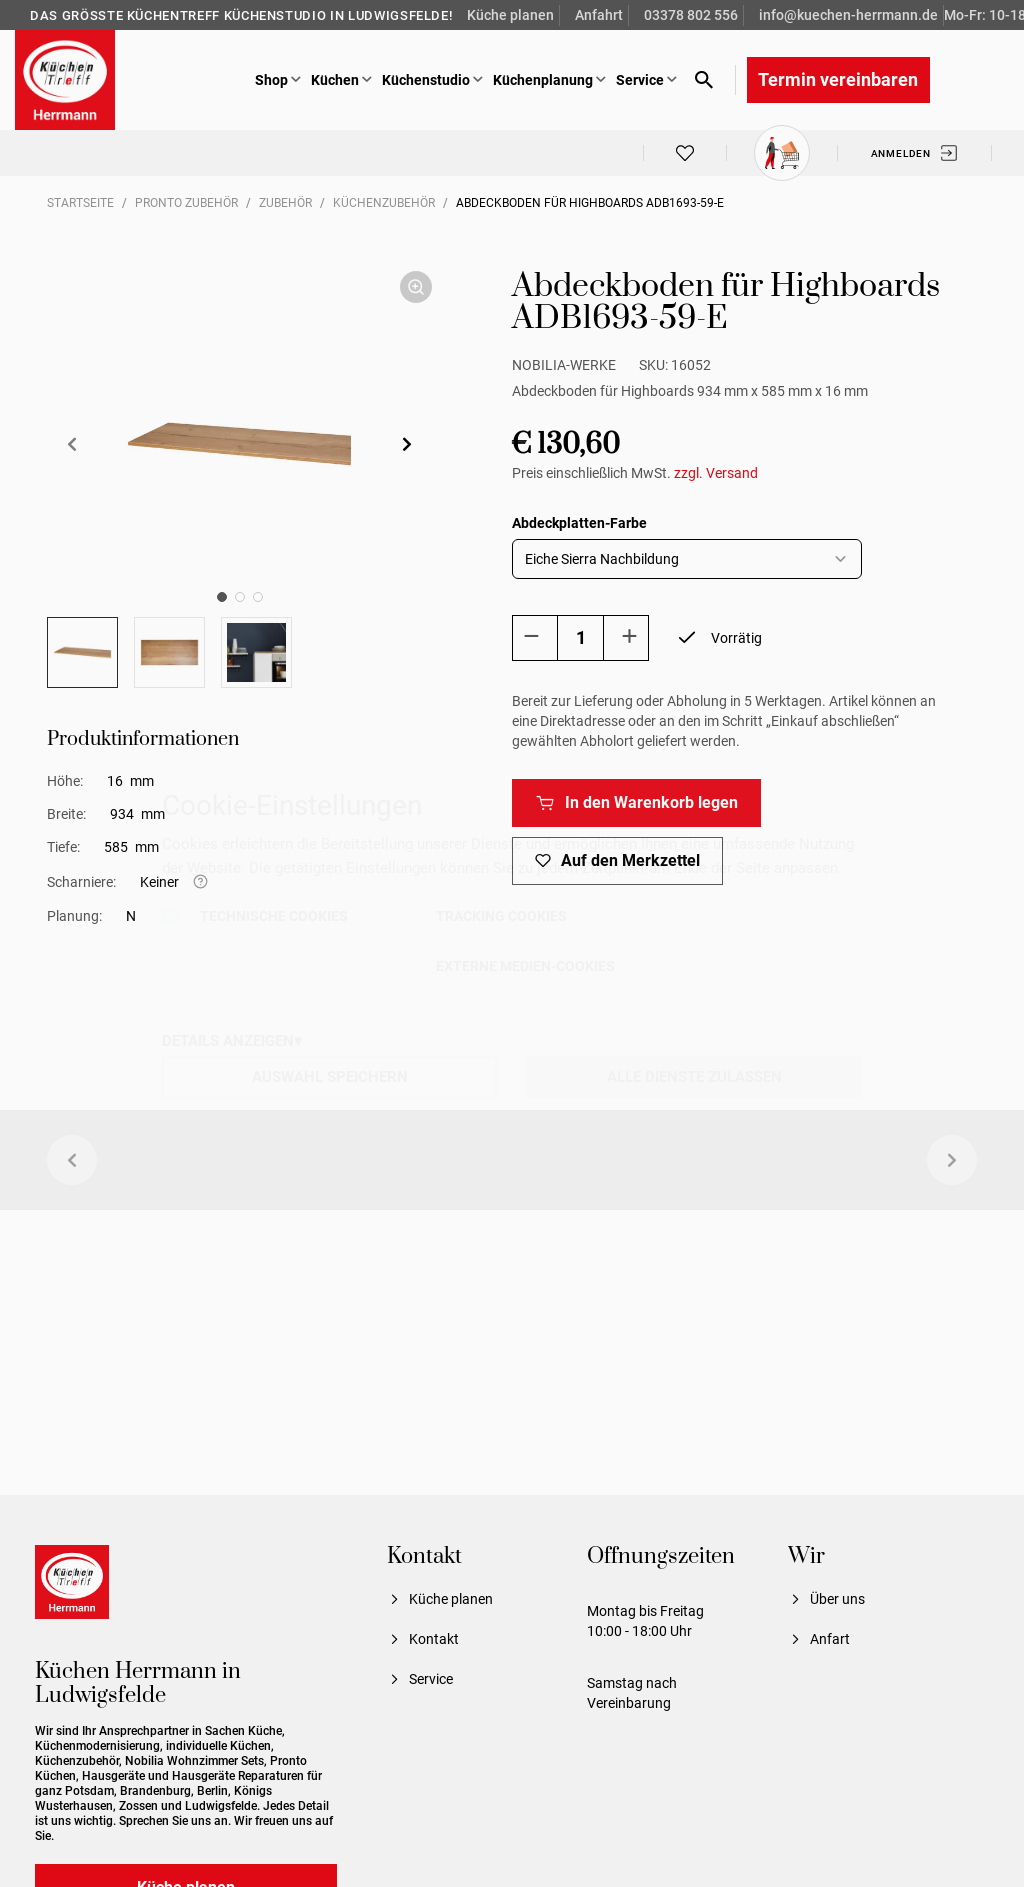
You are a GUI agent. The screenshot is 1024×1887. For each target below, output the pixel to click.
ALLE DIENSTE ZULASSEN (694, 1076)
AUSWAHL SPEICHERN (330, 1076)
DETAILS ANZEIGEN (228, 1040)
